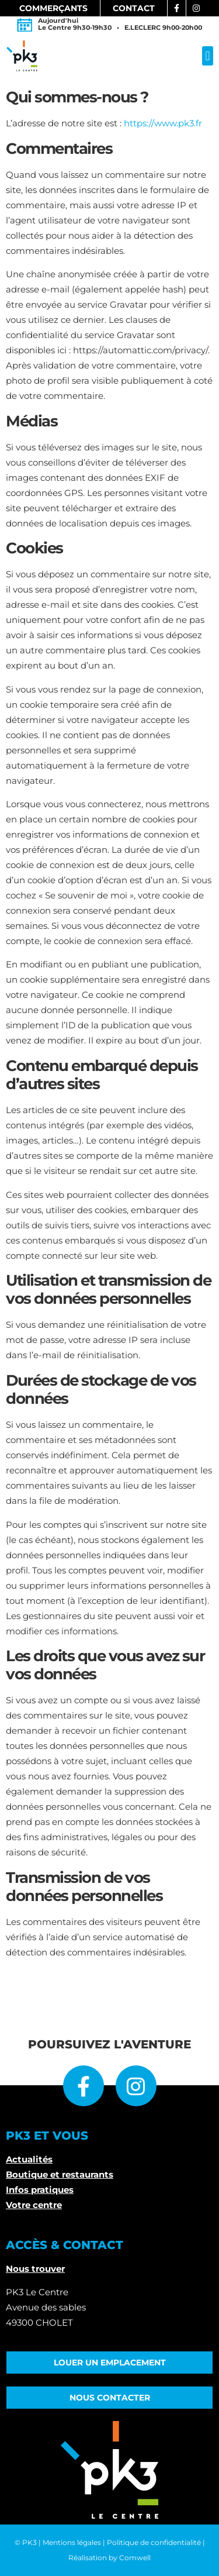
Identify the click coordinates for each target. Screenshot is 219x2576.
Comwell (135, 2557)
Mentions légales (72, 2542)
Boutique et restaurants (59, 2174)
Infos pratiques (40, 2189)
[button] (207, 56)
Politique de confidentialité (154, 2542)
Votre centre (34, 2204)
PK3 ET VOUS (47, 2136)
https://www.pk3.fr (163, 123)
